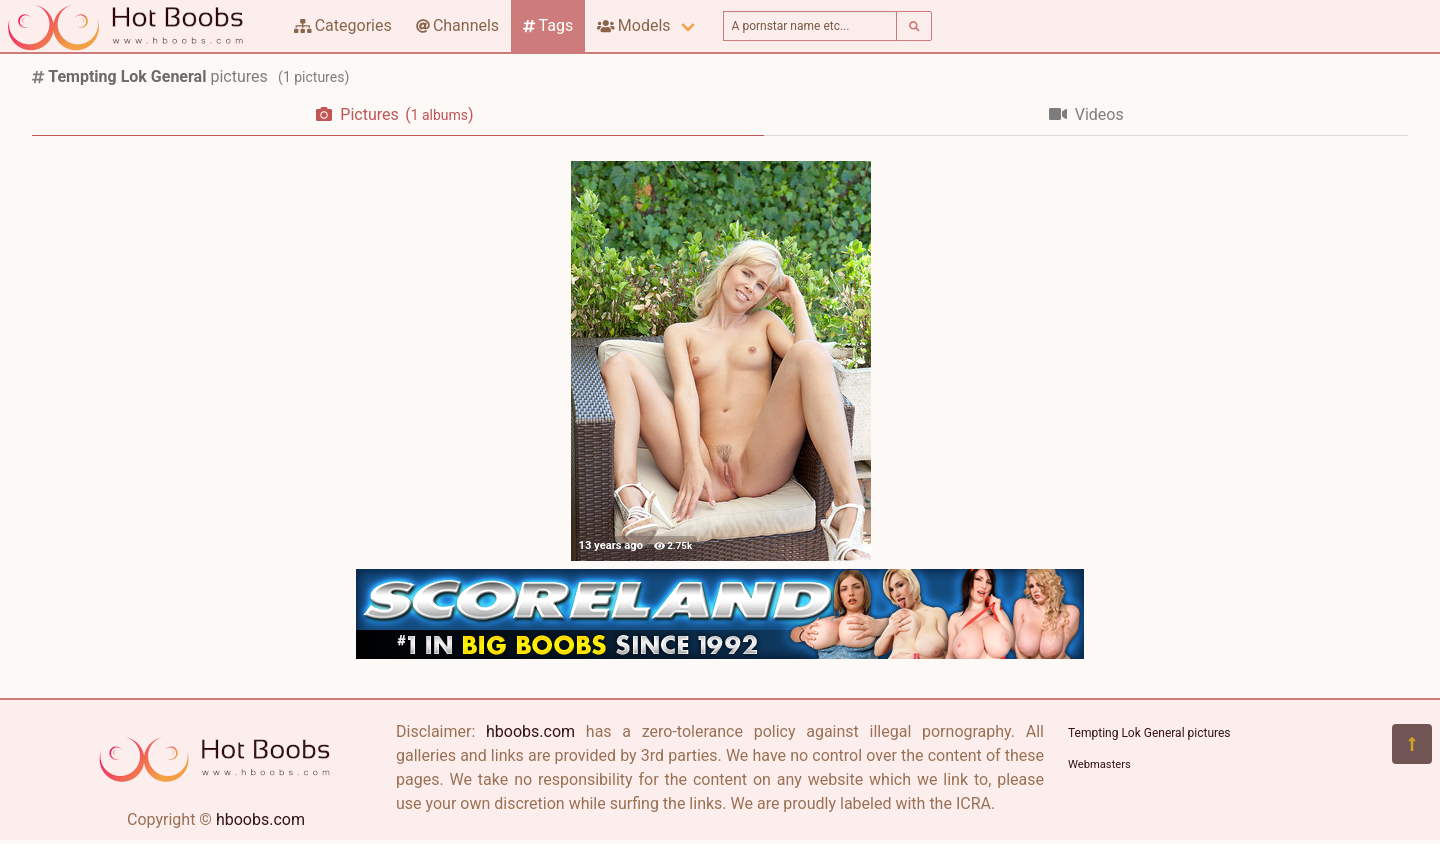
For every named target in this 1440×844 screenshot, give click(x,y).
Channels (457, 25)
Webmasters (1099, 764)
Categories (343, 25)
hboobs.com (260, 819)
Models (633, 25)
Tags (548, 25)
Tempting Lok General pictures (1149, 733)
